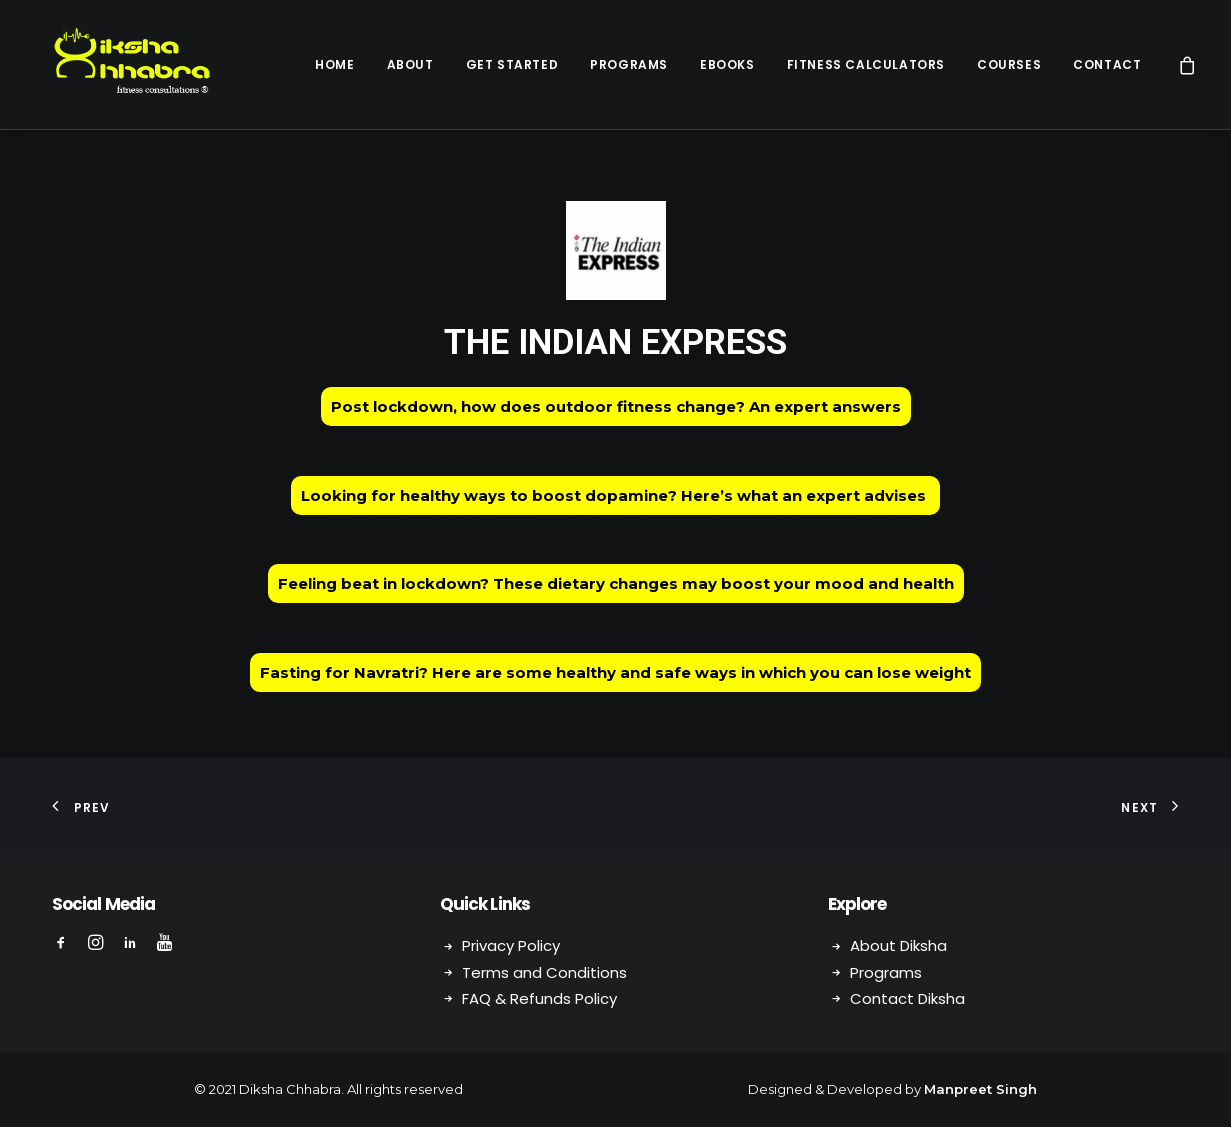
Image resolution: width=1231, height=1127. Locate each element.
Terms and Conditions (544, 972)
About (410, 64)
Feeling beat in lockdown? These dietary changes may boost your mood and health (616, 583)
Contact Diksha (907, 998)
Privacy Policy (511, 945)
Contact (1107, 64)
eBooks (727, 64)
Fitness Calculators (866, 64)
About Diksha (898, 945)
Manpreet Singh (980, 1089)
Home (334, 64)
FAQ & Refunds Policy (539, 998)
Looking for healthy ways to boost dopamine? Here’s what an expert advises (615, 495)
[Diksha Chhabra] (117, 64)
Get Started (512, 64)
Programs (629, 64)
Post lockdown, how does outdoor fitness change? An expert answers (616, 406)
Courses (1009, 64)
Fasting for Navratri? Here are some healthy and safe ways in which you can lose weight (615, 672)
